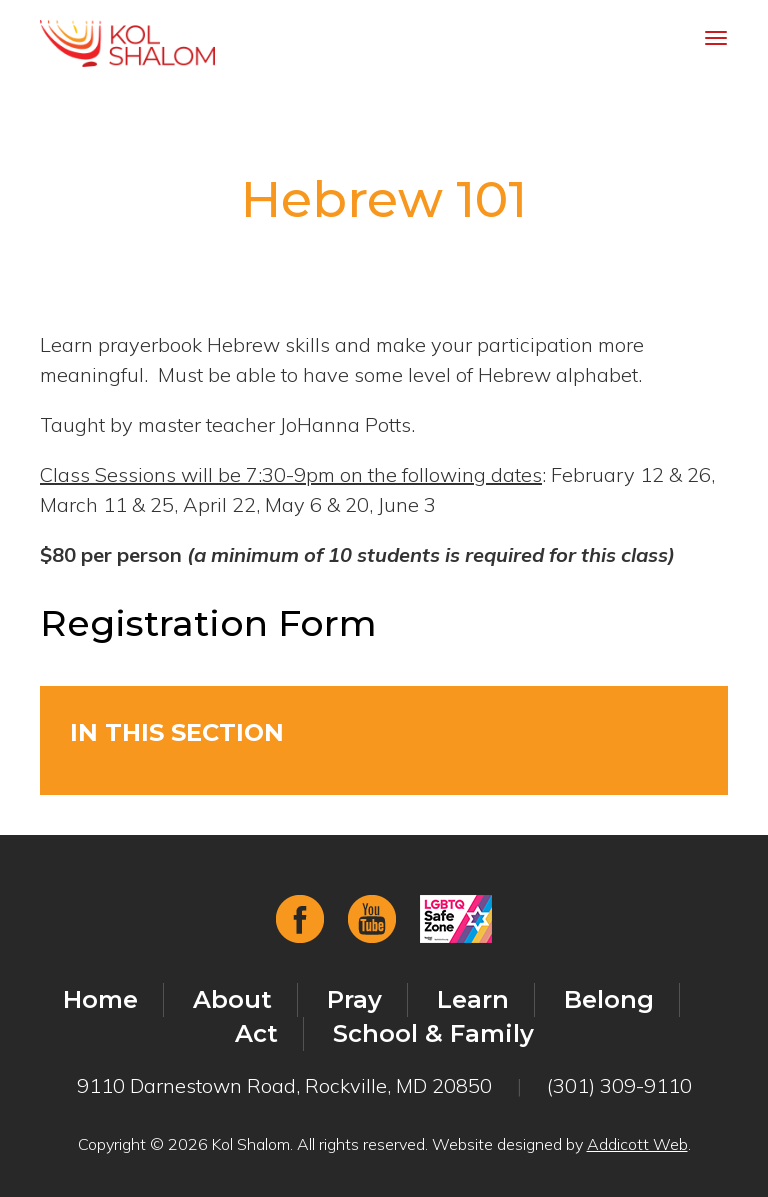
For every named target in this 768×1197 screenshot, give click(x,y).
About (232, 999)
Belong (609, 999)
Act (256, 1033)
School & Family (433, 1033)
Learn (473, 999)
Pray (354, 999)
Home (100, 999)
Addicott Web (637, 1144)
